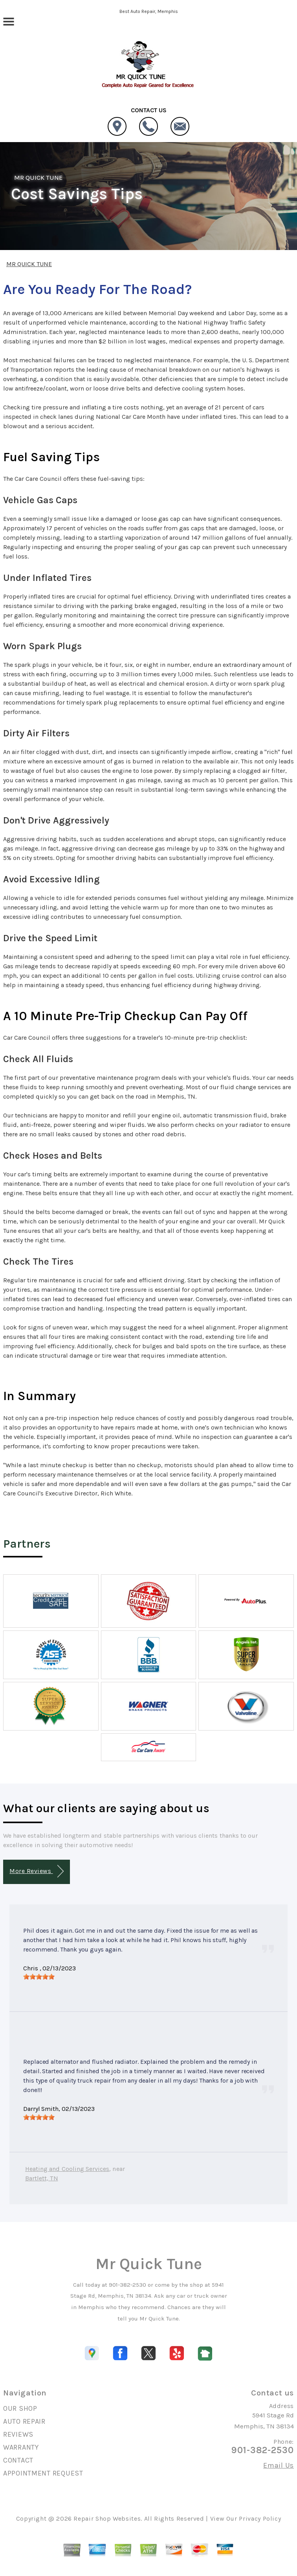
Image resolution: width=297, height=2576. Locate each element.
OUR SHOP (20, 2408)
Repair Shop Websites (107, 2518)
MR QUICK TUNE (38, 177)
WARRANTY (21, 2447)
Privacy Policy (260, 2518)
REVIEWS (18, 2434)
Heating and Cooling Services (67, 2169)
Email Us (278, 2465)
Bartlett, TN (41, 2178)
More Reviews (36, 1871)
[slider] (39, 1977)
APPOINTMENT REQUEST (43, 2473)
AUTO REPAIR (24, 2421)
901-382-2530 (127, 2284)
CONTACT (18, 2460)
